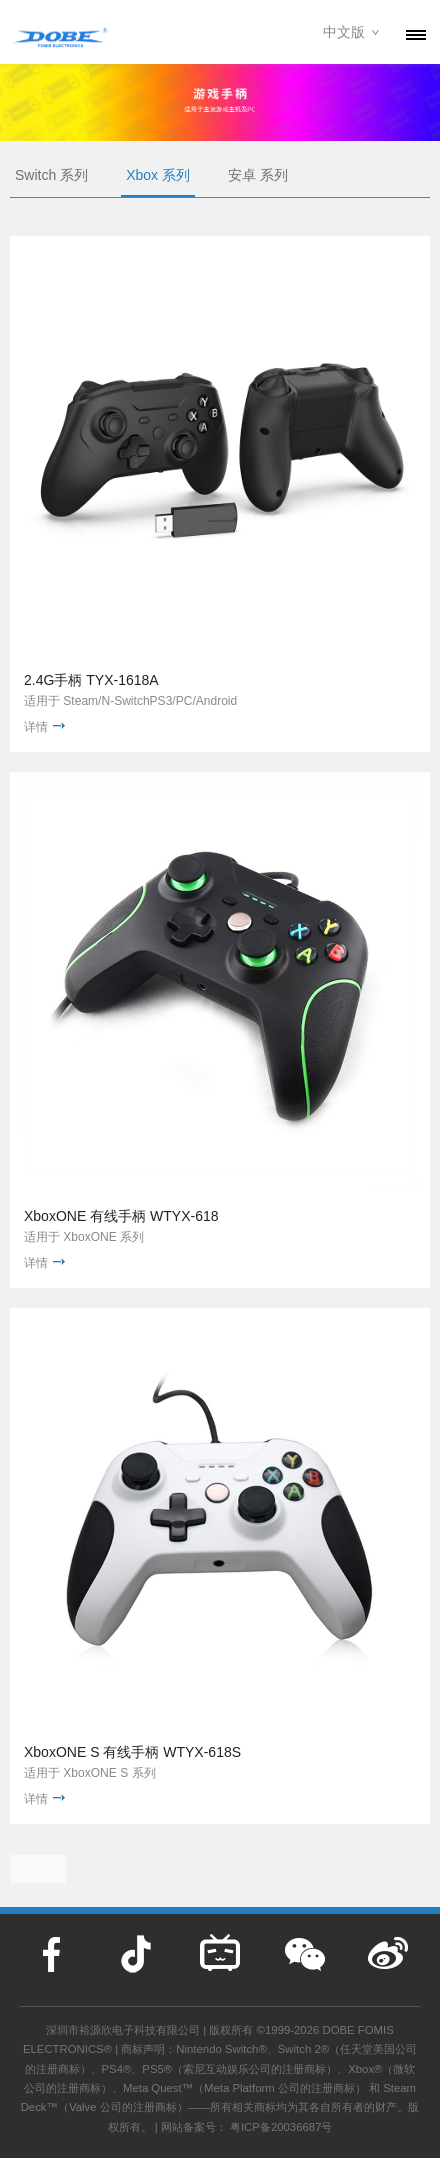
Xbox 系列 (158, 175)
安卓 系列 (258, 175)
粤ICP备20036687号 (281, 2127)
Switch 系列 (51, 175)
